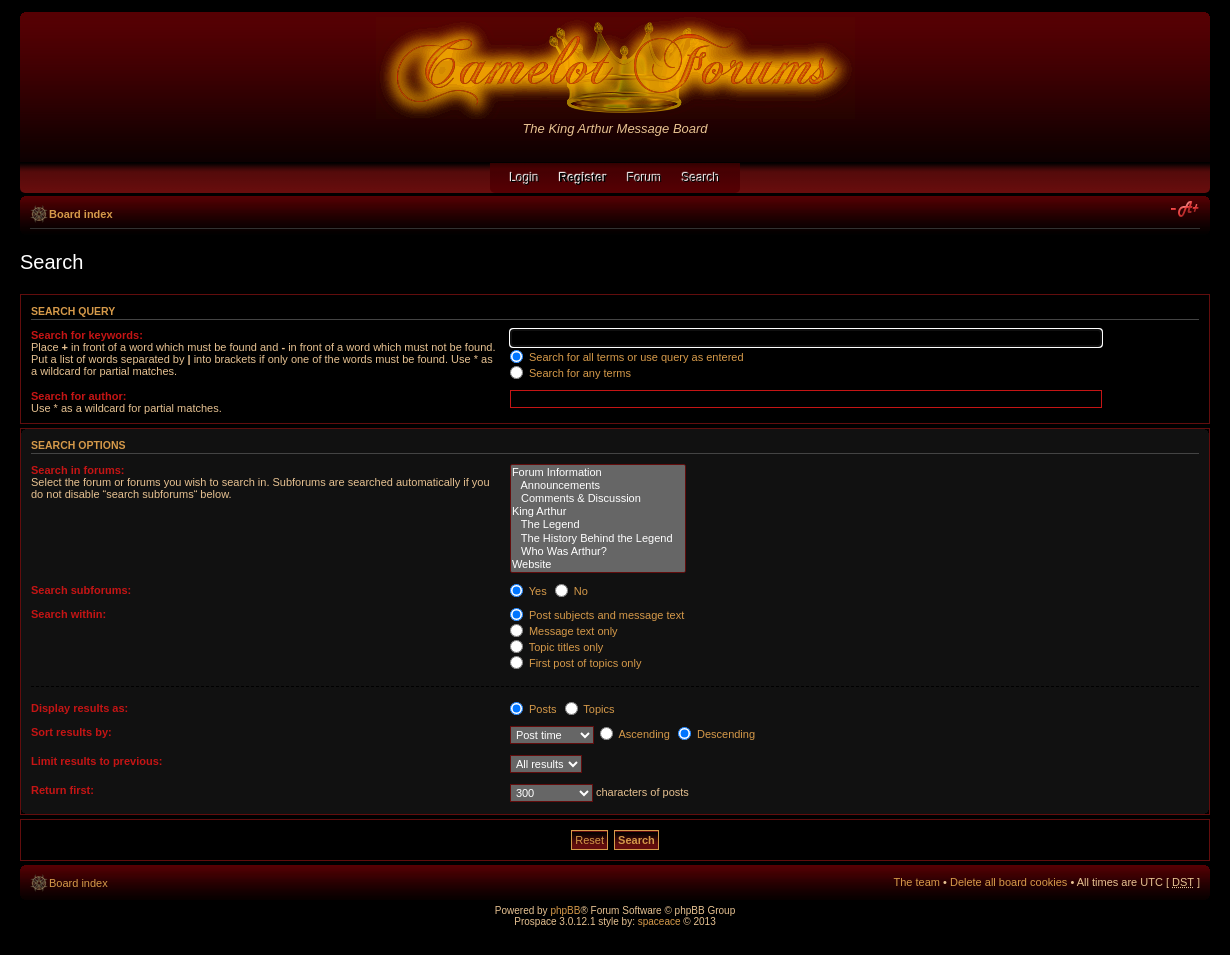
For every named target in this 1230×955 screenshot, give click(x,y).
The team (917, 882)
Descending (716, 734)
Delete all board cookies (1008, 882)
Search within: (68, 614)
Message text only (564, 631)
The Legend (598, 524)
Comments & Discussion (598, 498)
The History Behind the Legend (598, 538)
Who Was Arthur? (598, 551)
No (571, 591)
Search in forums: (78, 470)
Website (598, 564)
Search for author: (78, 396)
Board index (81, 214)
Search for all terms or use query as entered (627, 357)
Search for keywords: (87, 335)
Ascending (635, 734)
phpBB (565, 910)
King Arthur (598, 511)
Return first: (62, 790)
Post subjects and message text (597, 615)
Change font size (1185, 210)
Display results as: (79, 708)
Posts (533, 709)
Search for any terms (570, 373)
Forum (644, 178)
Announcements (598, 485)
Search (701, 178)
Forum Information (598, 472)
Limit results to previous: (96, 761)
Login (524, 178)
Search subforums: (81, 590)
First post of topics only (576, 663)
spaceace (659, 921)
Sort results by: (71, 732)
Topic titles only (556, 647)
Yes (528, 591)
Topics (590, 709)
